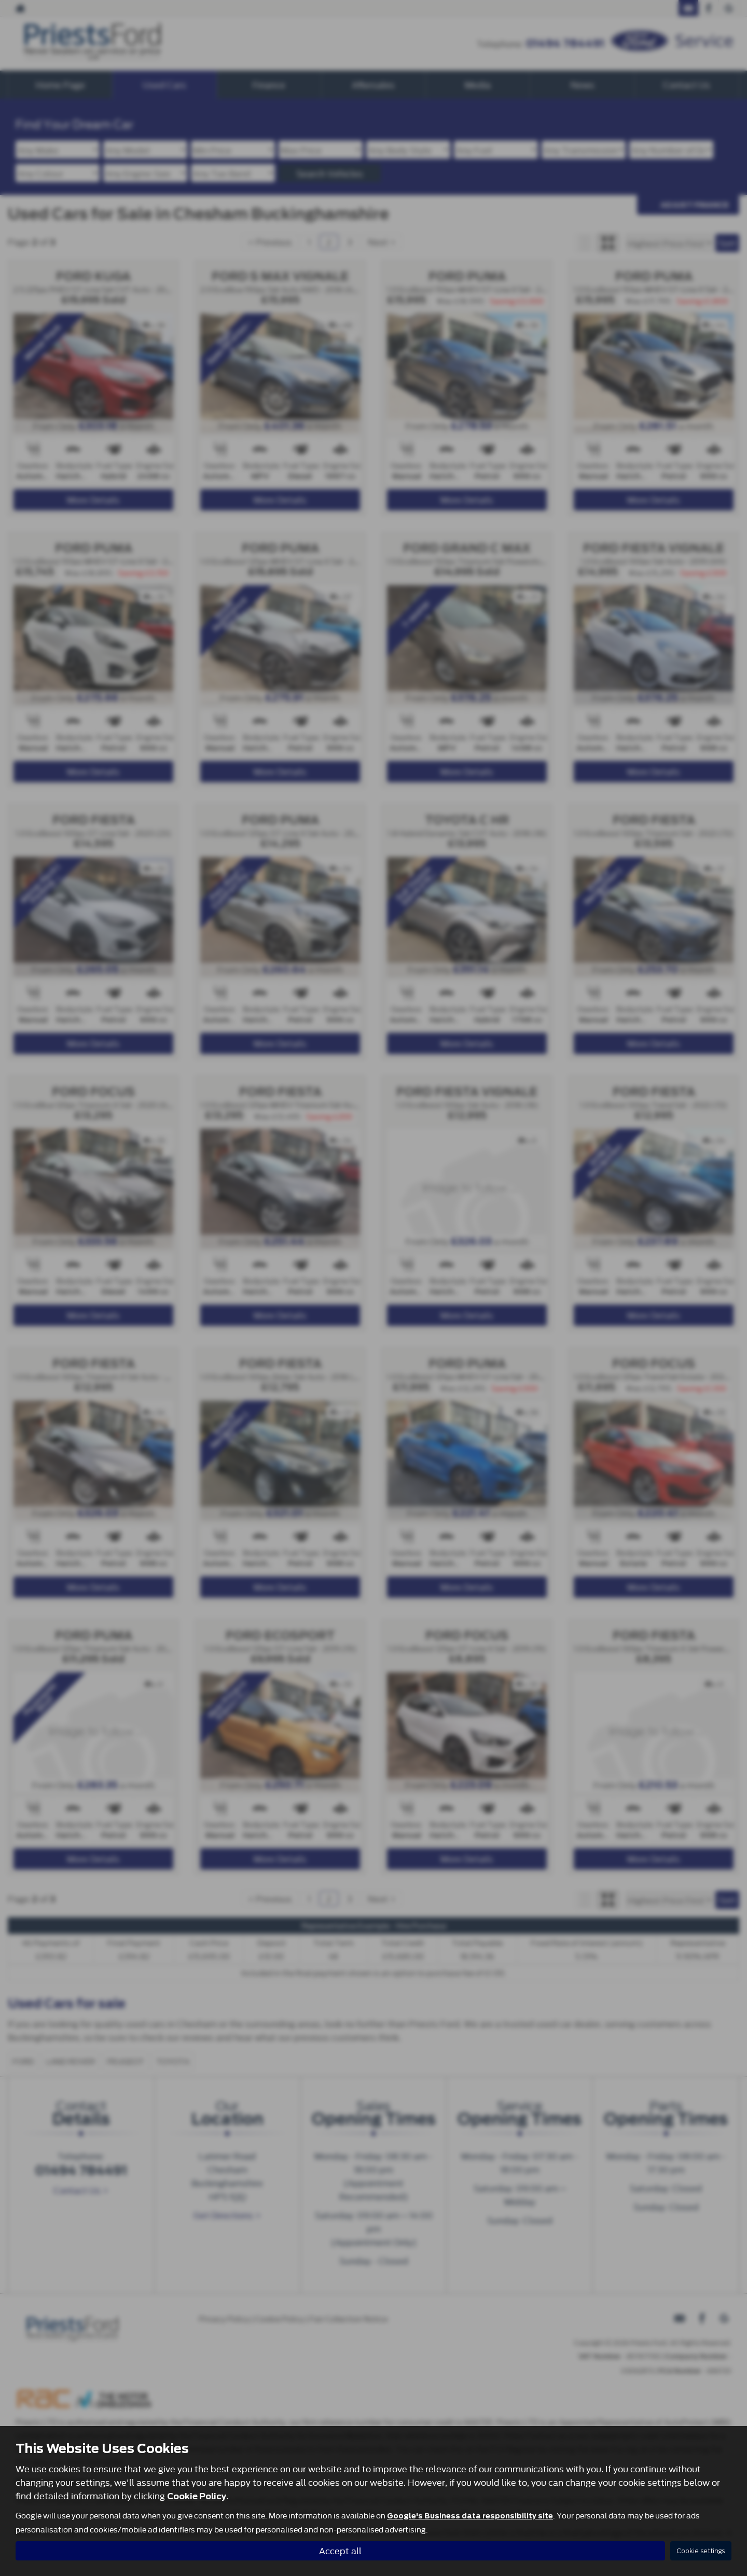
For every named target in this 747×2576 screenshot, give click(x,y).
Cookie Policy (196, 2496)
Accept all (340, 2550)
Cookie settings (701, 2551)
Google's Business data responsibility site (470, 2516)
